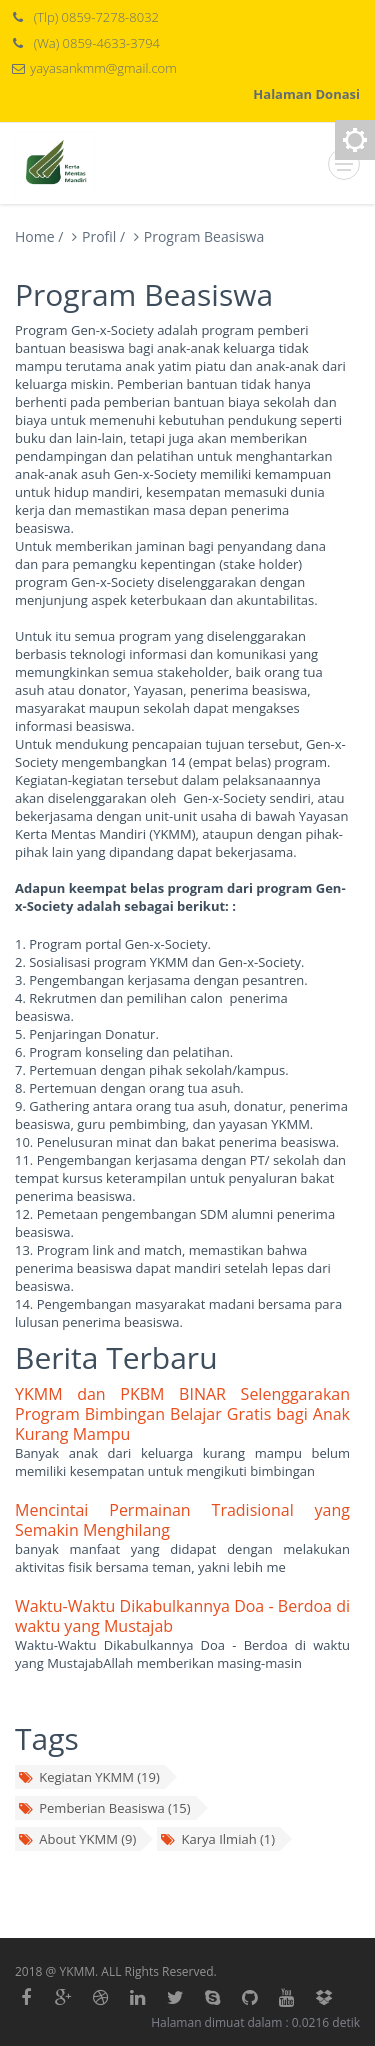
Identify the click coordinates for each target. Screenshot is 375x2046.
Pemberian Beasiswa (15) (104, 1808)
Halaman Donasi (306, 94)
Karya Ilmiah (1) (217, 1839)
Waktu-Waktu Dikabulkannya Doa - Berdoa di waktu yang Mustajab (182, 1616)
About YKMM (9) (77, 1839)
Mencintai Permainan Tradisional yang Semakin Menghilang (182, 1520)
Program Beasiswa (204, 236)
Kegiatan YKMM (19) (89, 1777)
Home (35, 236)
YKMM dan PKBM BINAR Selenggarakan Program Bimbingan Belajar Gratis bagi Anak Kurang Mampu (182, 1414)
